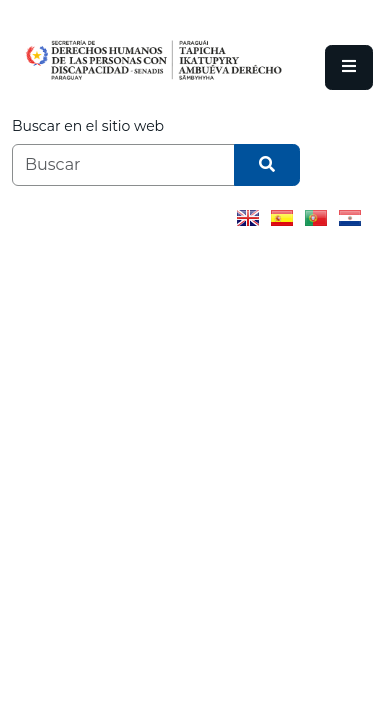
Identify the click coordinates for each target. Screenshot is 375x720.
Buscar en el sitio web (88, 126)
